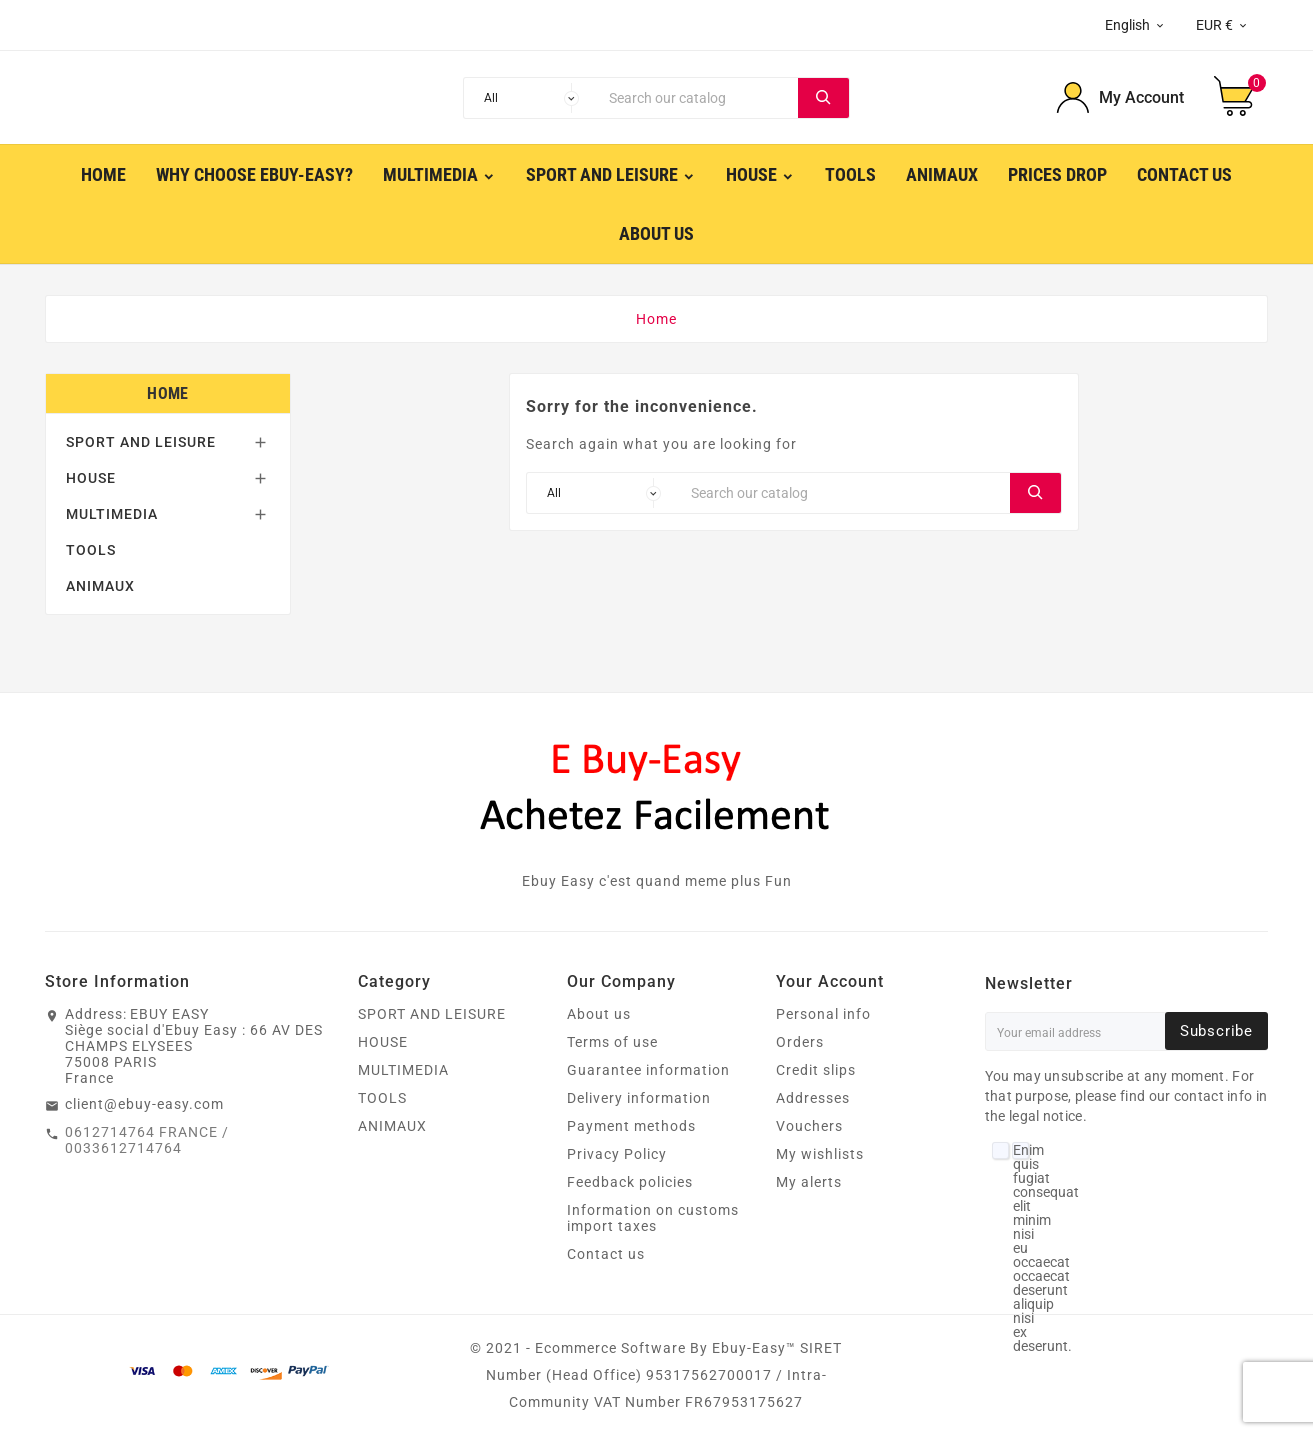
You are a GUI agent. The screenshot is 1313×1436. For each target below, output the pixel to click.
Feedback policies (630, 1182)
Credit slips (816, 1070)
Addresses (813, 1098)
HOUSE (91, 478)
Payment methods (631, 1126)
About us (599, 1014)
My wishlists (820, 1154)
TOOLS (91, 550)
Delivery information (639, 1098)
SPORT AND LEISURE (141, 442)
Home (167, 393)
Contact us (606, 1254)
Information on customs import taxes (653, 1218)
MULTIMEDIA (112, 514)
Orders (800, 1042)
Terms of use (612, 1042)
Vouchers (809, 1126)
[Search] (698, 98)
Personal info (823, 1014)
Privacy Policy (617, 1154)
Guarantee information (648, 1070)
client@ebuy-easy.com (144, 1104)
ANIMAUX (100, 586)
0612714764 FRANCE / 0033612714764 (147, 1140)
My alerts (809, 1182)
